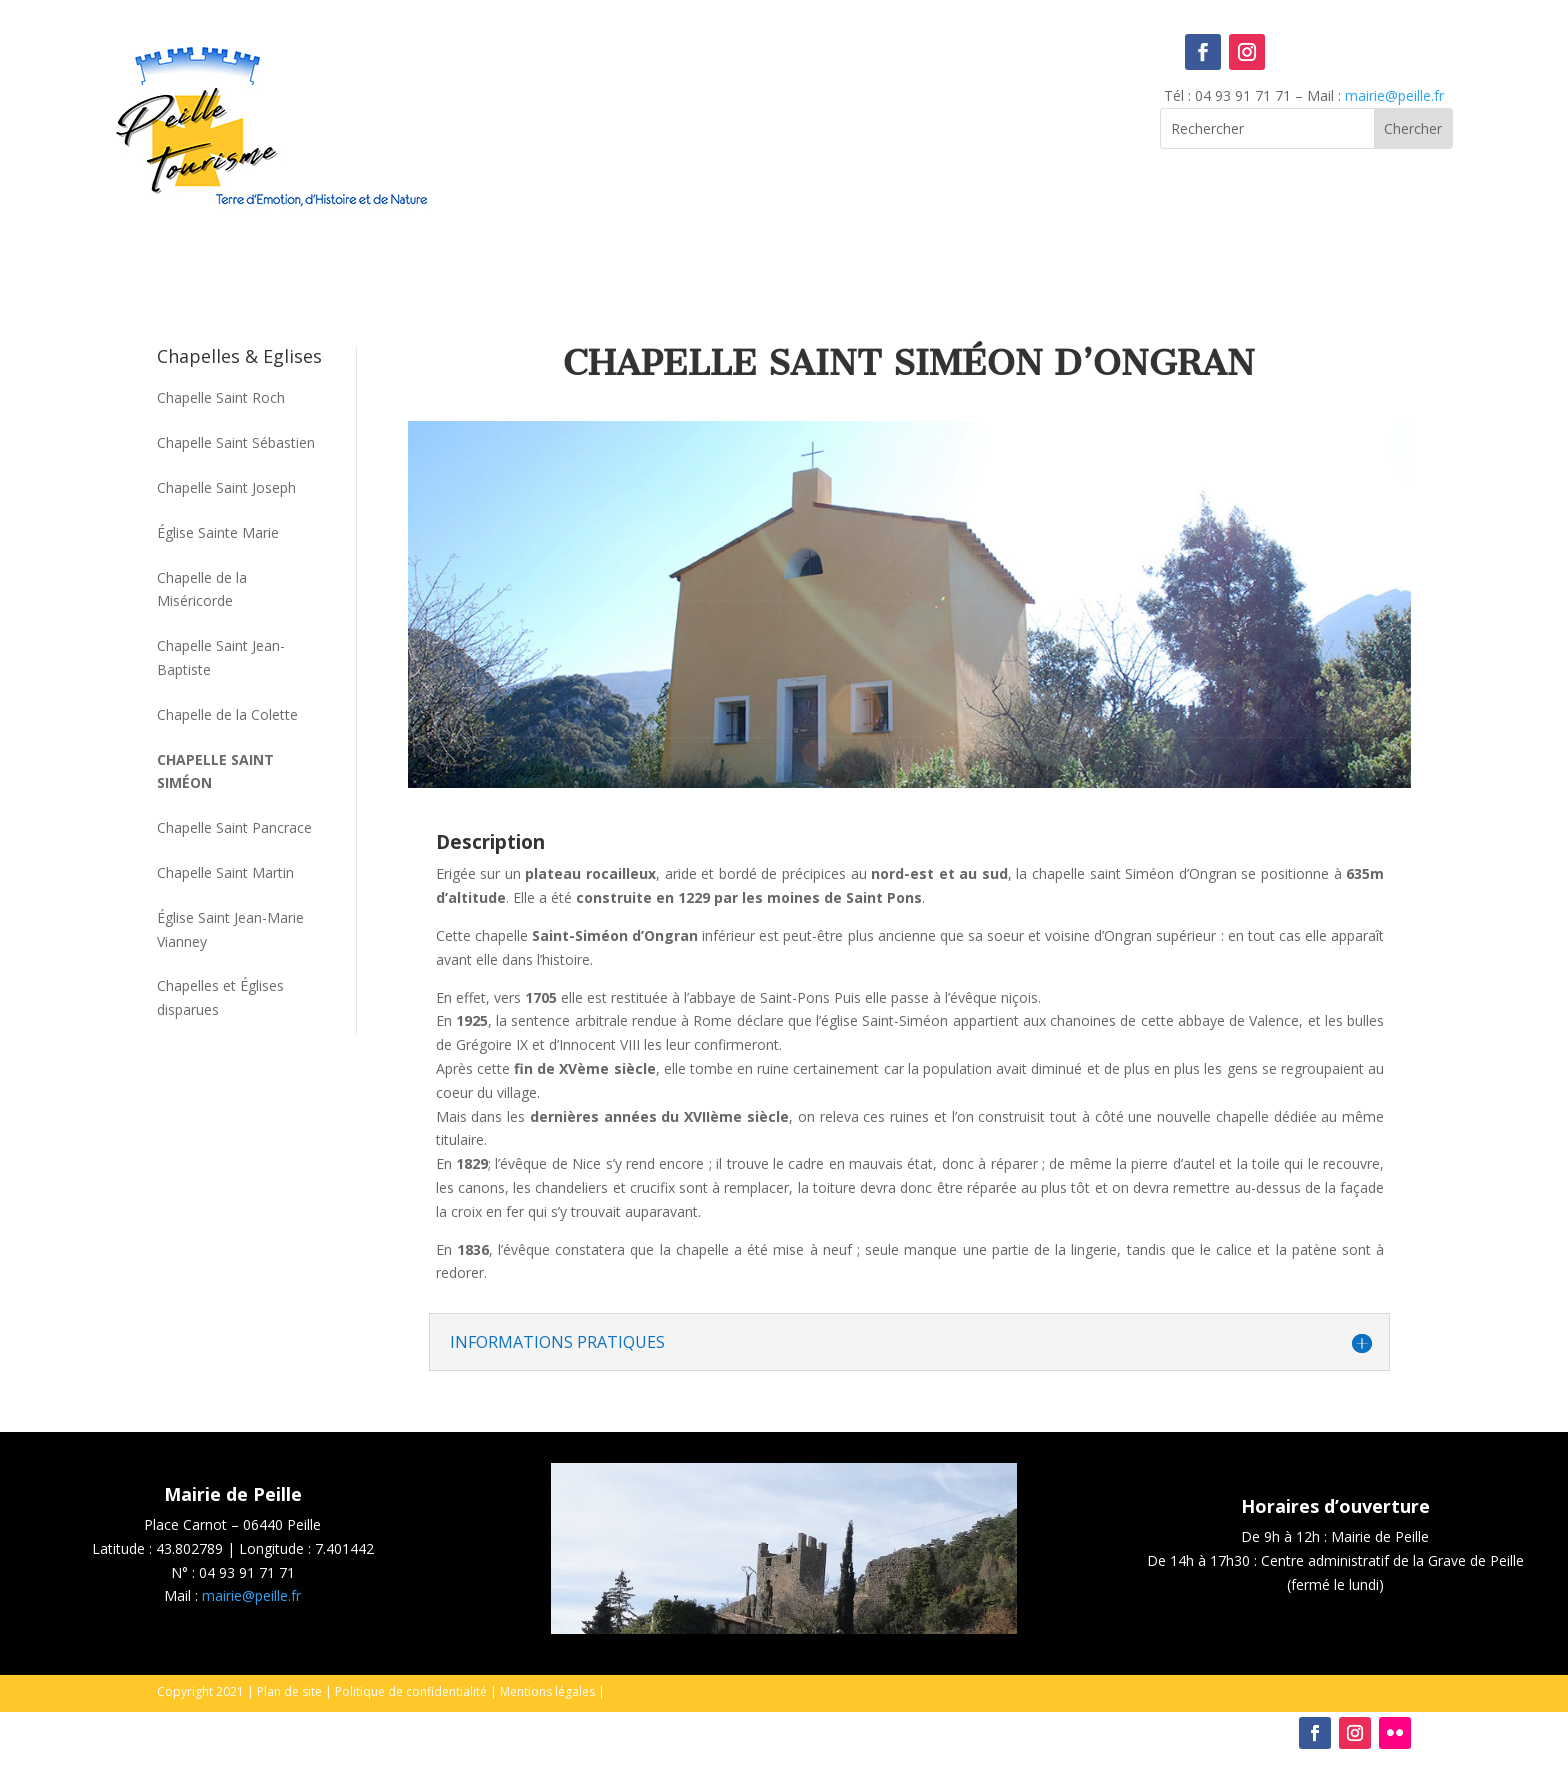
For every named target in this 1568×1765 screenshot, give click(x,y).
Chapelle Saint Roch (221, 397)
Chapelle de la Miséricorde (202, 589)
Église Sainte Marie (218, 532)
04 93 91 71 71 (247, 1572)
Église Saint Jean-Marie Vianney (230, 929)
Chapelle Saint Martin (225, 872)
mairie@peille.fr (1394, 95)
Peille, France (784, 116)
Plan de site (289, 1691)
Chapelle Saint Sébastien (236, 442)
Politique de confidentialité (411, 1691)
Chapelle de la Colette (227, 714)
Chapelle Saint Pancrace (234, 827)
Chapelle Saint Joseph (226, 487)
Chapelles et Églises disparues (220, 997)
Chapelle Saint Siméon (215, 771)
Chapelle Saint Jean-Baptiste (221, 657)
